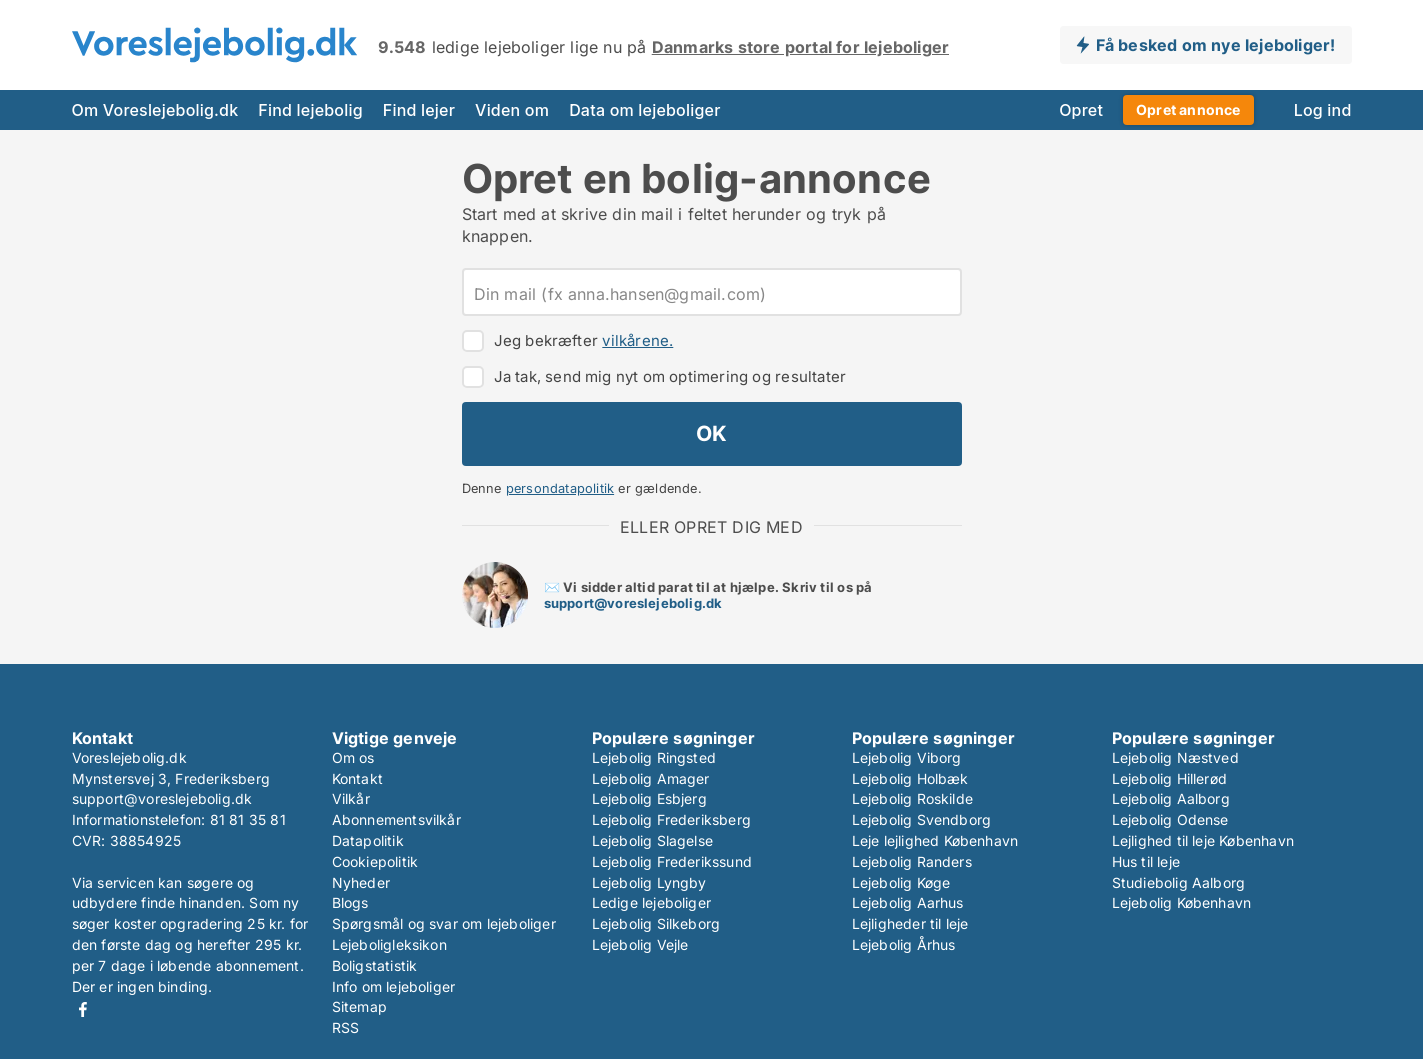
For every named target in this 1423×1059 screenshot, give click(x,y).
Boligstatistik (375, 965)
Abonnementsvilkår (396, 819)
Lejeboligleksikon (389, 944)
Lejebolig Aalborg (1171, 798)
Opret (1081, 110)
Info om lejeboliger (394, 986)
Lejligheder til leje (910, 923)
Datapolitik (368, 840)
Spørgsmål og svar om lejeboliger (444, 923)
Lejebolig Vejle (640, 944)
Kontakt (357, 778)
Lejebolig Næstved (1175, 757)
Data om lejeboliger (644, 110)
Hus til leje (1146, 861)
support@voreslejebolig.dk (633, 603)
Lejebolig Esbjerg (649, 798)
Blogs (350, 902)
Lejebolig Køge (901, 882)
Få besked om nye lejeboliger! (1216, 45)
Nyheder (361, 882)
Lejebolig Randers (912, 861)
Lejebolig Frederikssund (672, 861)
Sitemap (359, 1006)
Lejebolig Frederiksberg (672, 819)
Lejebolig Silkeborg (656, 923)
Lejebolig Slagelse (653, 840)
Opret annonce (1188, 109)
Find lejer (419, 110)
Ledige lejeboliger (652, 902)
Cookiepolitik (375, 861)
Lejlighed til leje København (1203, 840)
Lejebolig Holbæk (910, 778)
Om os (353, 757)
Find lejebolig (310, 110)
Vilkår (351, 798)
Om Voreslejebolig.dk (155, 110)
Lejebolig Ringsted (654, 757)
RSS (346, 1027)
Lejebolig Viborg (907, 757)
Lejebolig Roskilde (913, 798)
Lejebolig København (1182, 902)
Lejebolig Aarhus (908, 902)
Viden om (512, 110)
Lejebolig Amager (651, 778)
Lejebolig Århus (904, 944)
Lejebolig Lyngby (649, 882)
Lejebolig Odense (1170, 819)
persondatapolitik (560, 488)
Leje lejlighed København (935, 840)
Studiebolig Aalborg (1179, 882)
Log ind (1323, 110)
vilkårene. (637, 340)
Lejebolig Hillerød (1170, 778)
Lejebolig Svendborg (922, 819)
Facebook (83, 1009)
